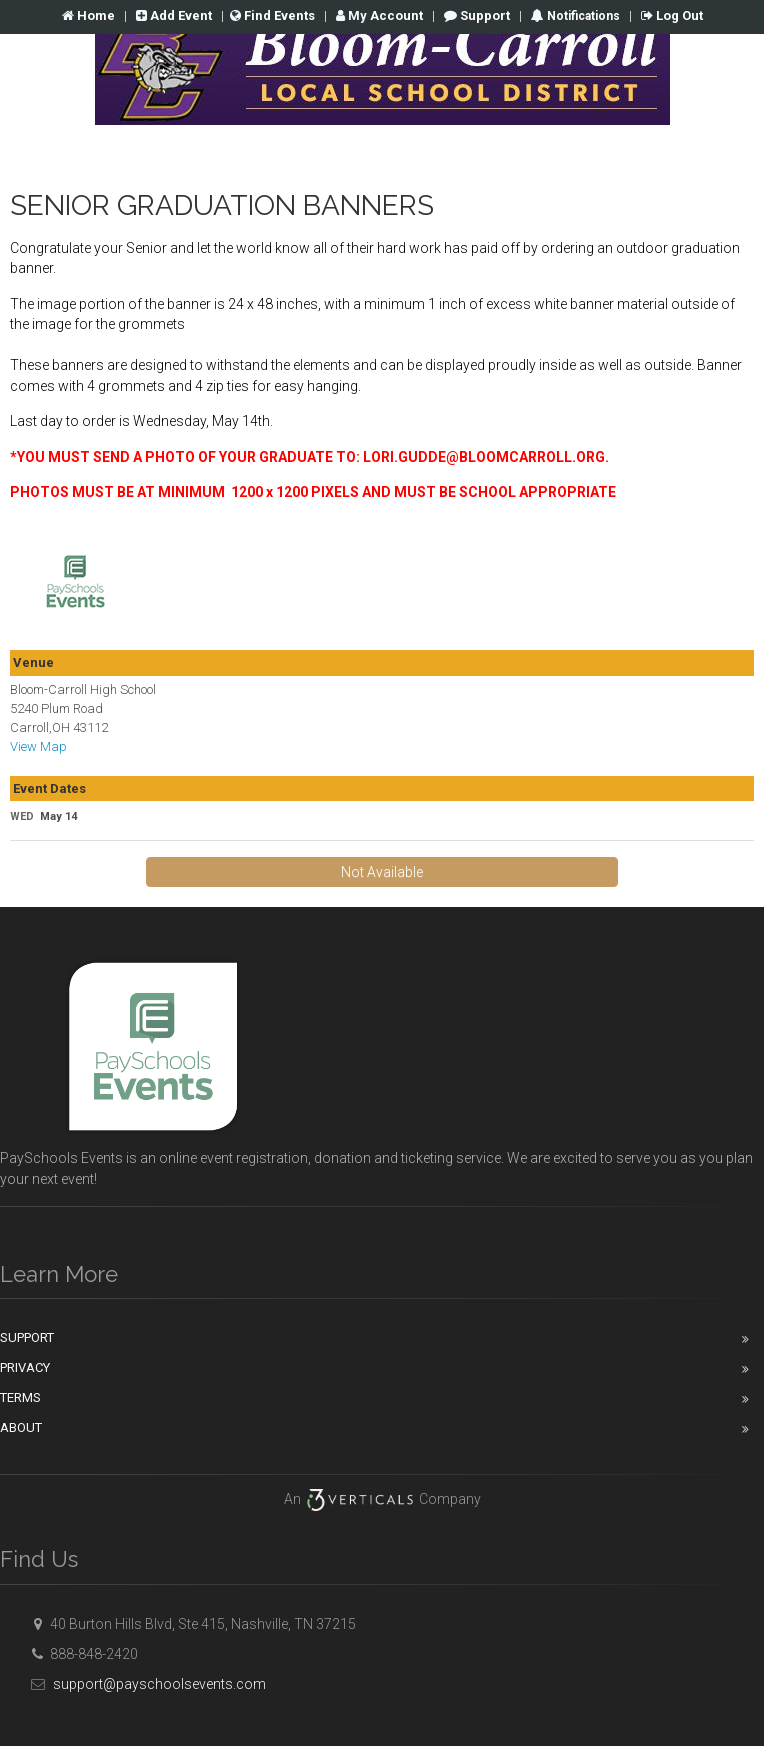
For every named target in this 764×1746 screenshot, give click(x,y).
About (21, 1427)
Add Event (174, 15)
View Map (38, 746)
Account (379, 15)
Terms (20, 1397)
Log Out (672, 15)
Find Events (272, 15)
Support (477, 15)
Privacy (25, 1367)
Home (88, 15)
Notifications (582, 16)
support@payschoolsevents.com (145, 1684)
